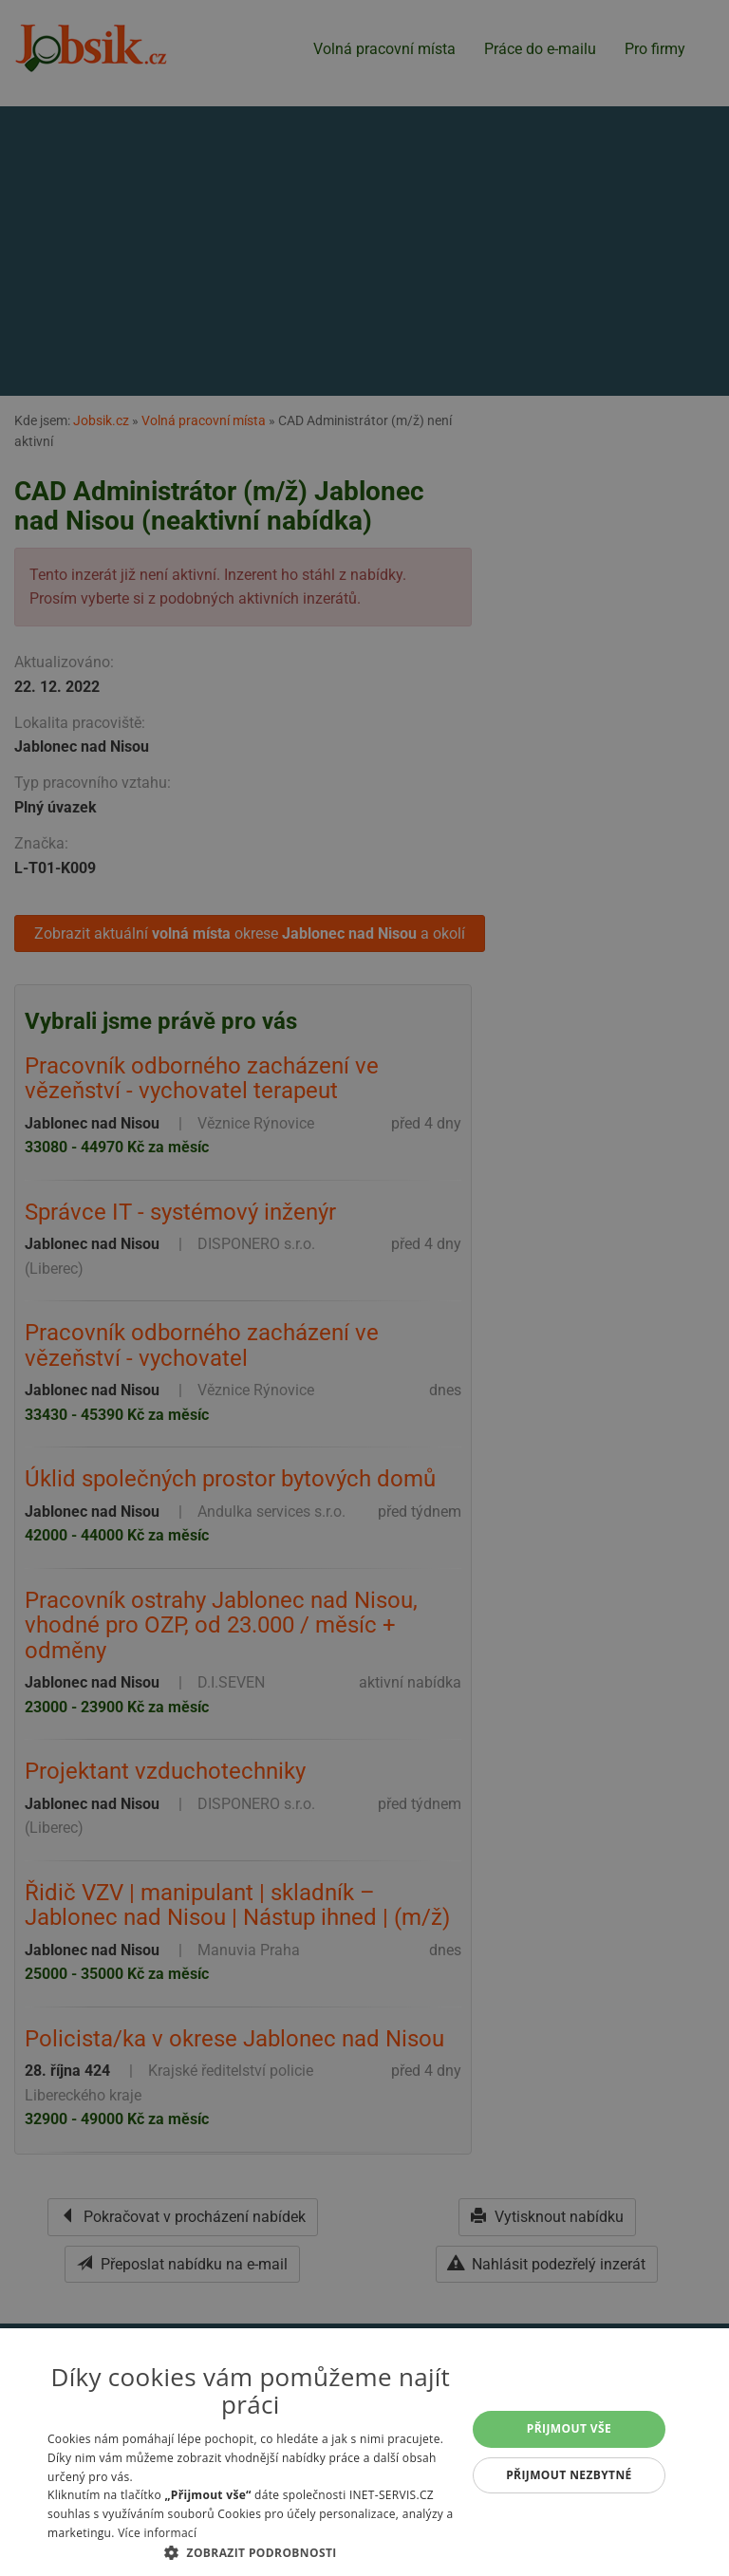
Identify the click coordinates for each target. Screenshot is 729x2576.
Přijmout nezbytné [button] (569, 2475)
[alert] (364, 1288)
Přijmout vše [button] (569, 2428)
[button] (250, 2552)
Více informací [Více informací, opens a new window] (157, 2533)
